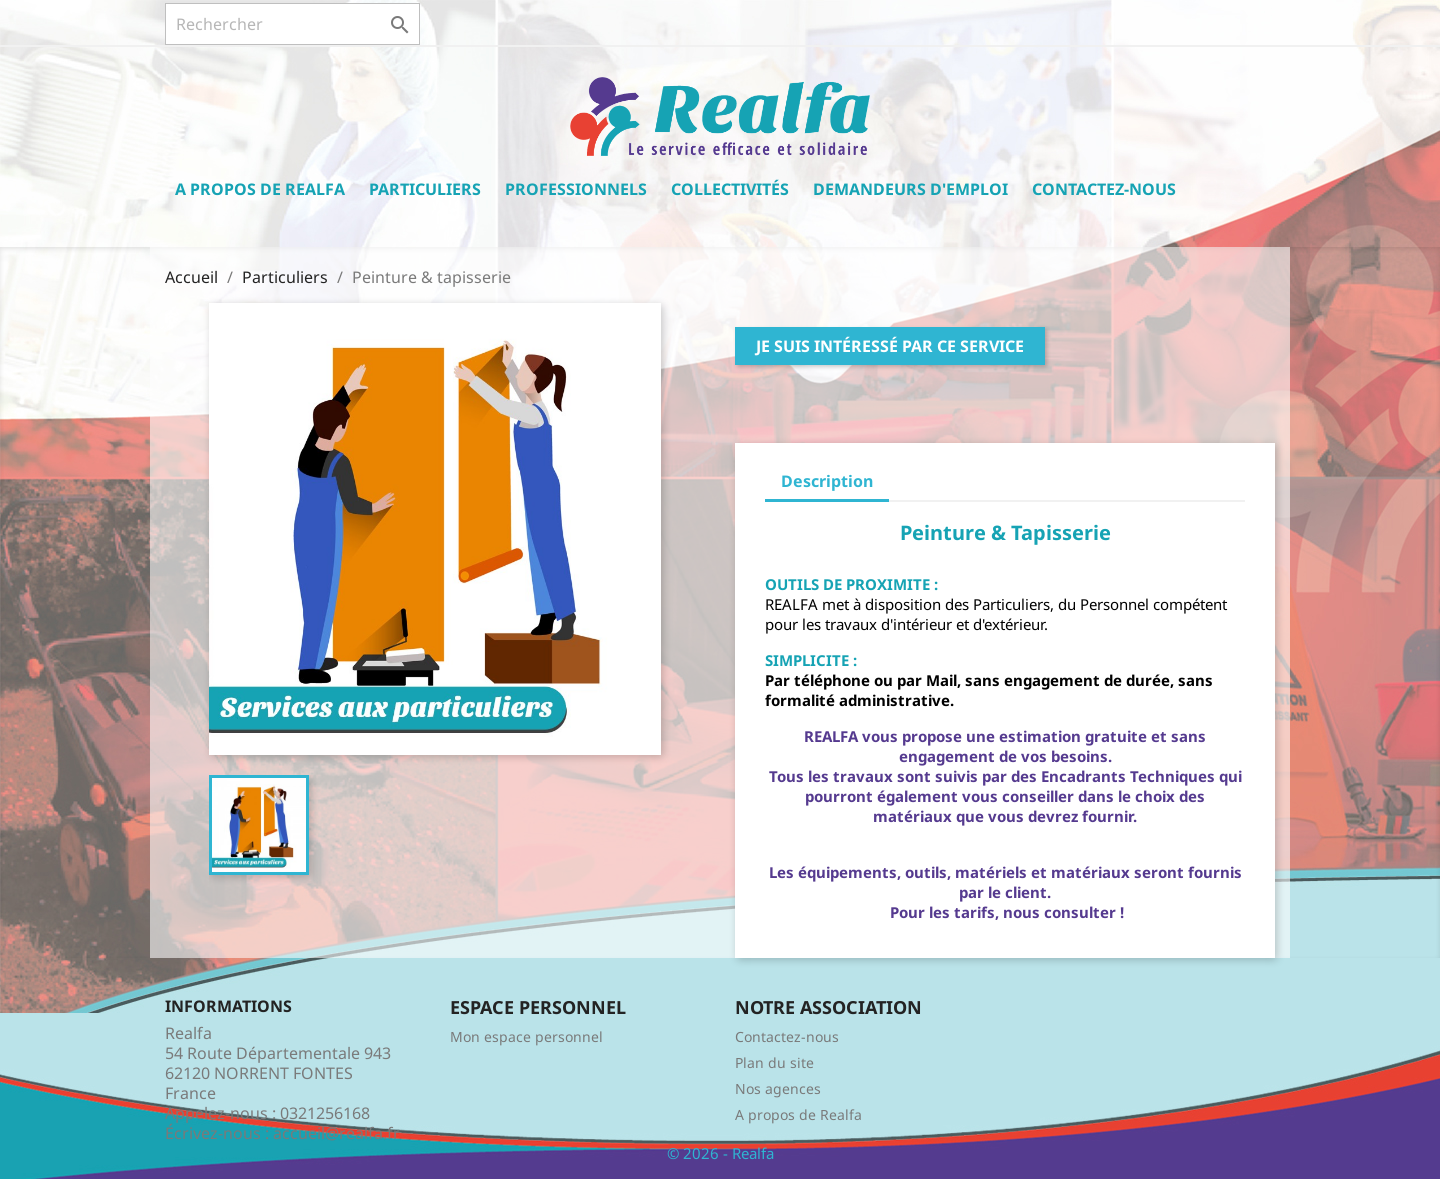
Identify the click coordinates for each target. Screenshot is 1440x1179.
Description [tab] (827, 481)
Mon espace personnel (526, 1036)
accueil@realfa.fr (336, 1133)
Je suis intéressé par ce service (890, 346)
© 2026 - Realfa (720, 1153)
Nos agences (778, 1088)
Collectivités (730, 189)
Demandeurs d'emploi (910, 189)
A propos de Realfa (260, 189)
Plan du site (774, 1062)
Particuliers (425, 189)
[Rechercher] (292, 24)
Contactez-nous (1104, 189)
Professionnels (576, 189)
